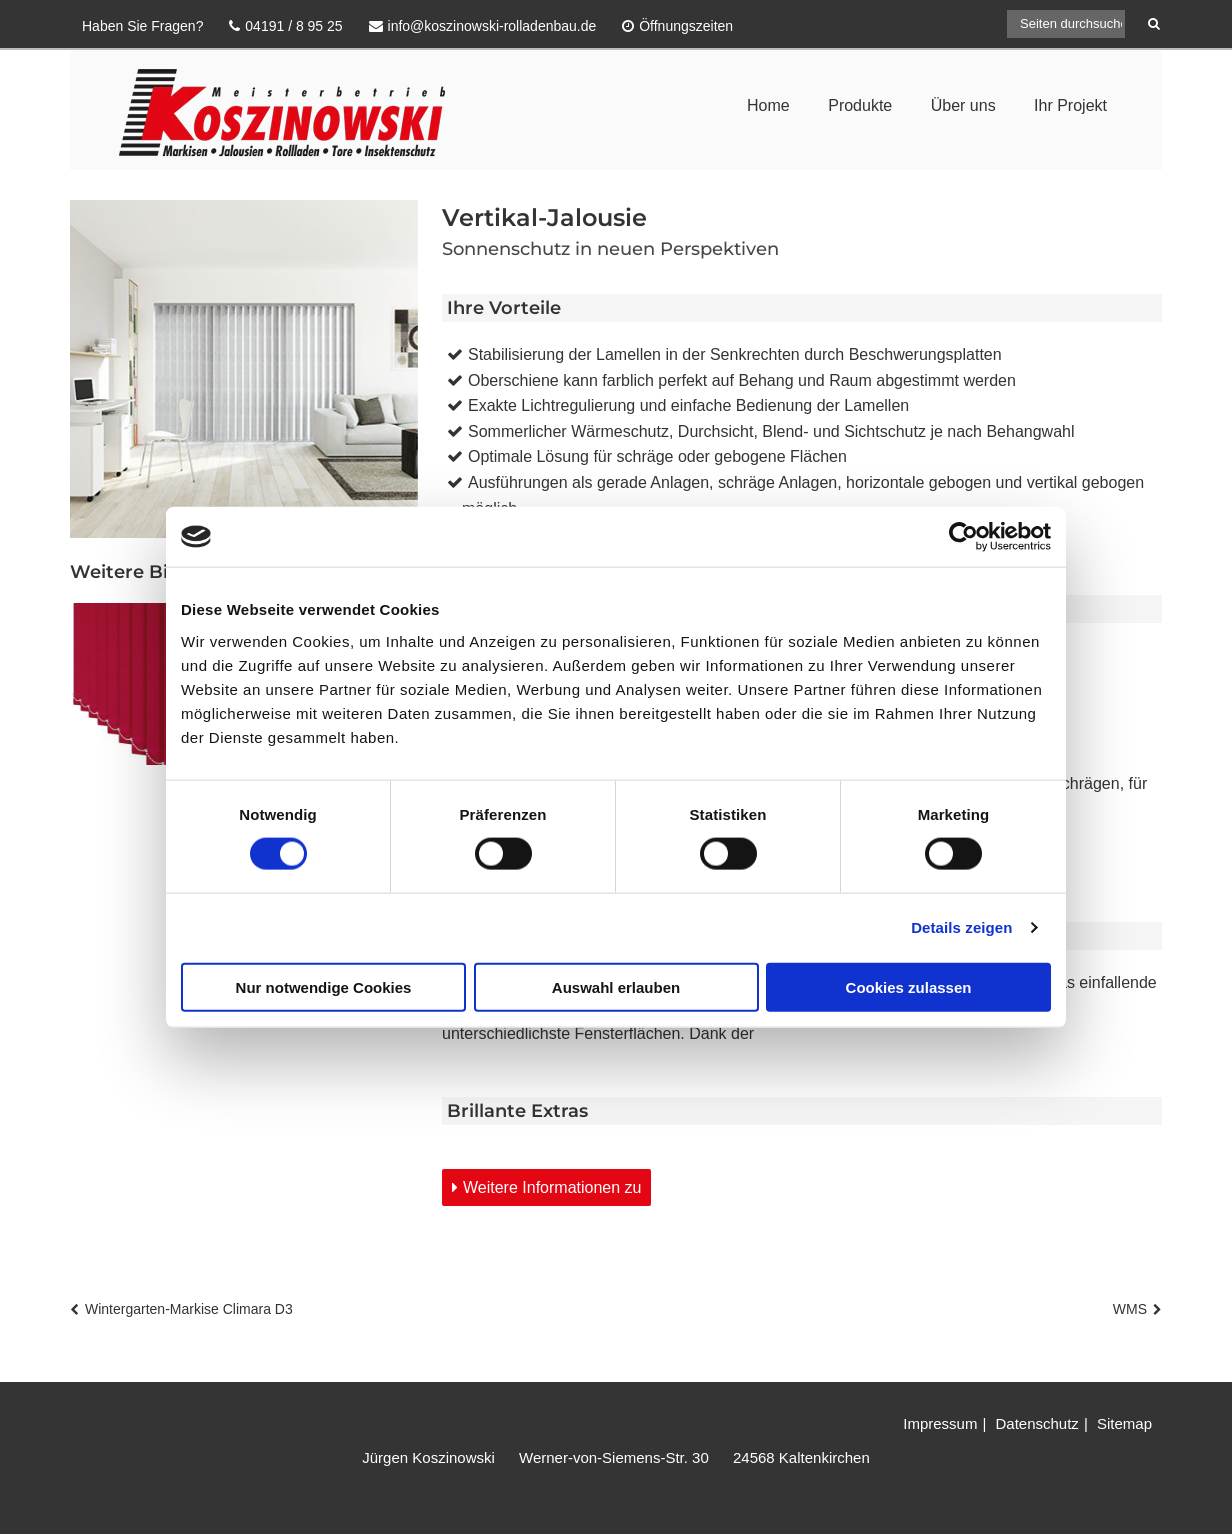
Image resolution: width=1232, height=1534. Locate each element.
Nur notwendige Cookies (324, 986)
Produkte (860, 105)
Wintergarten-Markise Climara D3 (189, 1309)
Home (768, 105)
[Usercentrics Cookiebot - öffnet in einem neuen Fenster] (963, 537)
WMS (1130, 1309)
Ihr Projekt (1070, 105)
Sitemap (1124, 1423)
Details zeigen (961, 927)
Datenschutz (1036, 1423)
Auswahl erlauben (616, 986)
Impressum (940, 1423)
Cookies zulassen (909, 986)
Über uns (963, 105)
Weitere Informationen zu (552, 1187)
